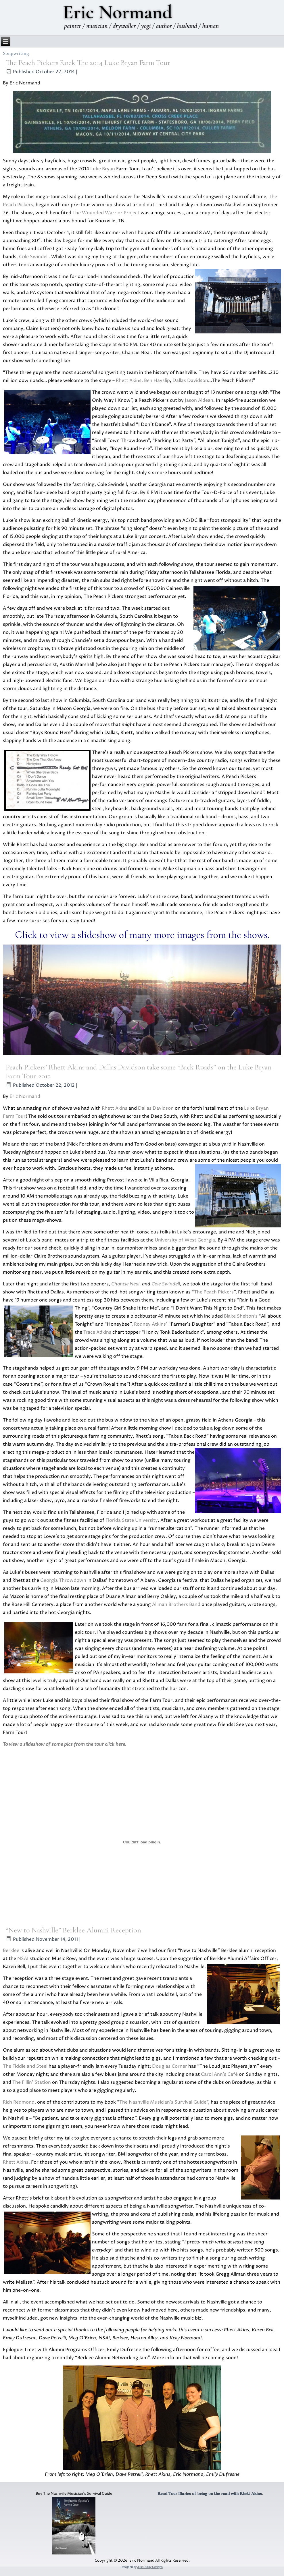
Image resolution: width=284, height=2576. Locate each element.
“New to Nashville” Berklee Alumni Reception (73, 1930)
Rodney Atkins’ (150, 1324)
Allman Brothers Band (176, 1604)
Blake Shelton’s (241, 1316)
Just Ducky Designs (150, 2567)
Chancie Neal (125, 1284)
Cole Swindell (34, 257)
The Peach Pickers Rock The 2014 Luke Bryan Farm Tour (88, 62)
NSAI (22, 1958)
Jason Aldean (199, 400)
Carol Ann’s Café (219, 2074)
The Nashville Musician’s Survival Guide (162, 2102)
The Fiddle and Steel (25, 2066)
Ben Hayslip (157, 380)
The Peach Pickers (214, 1292)
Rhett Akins (128, 380)
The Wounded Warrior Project (105, 213)
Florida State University (131, 1520)
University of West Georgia (185, 1240)
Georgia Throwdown (63, 1580)
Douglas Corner (169, 2066)
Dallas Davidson (190, 380)
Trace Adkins (97, 1332)
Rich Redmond (18, 2102)
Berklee (11, 1950)
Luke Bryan (102, 169)
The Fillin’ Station (31, 2082)
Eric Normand (24, 1096)
